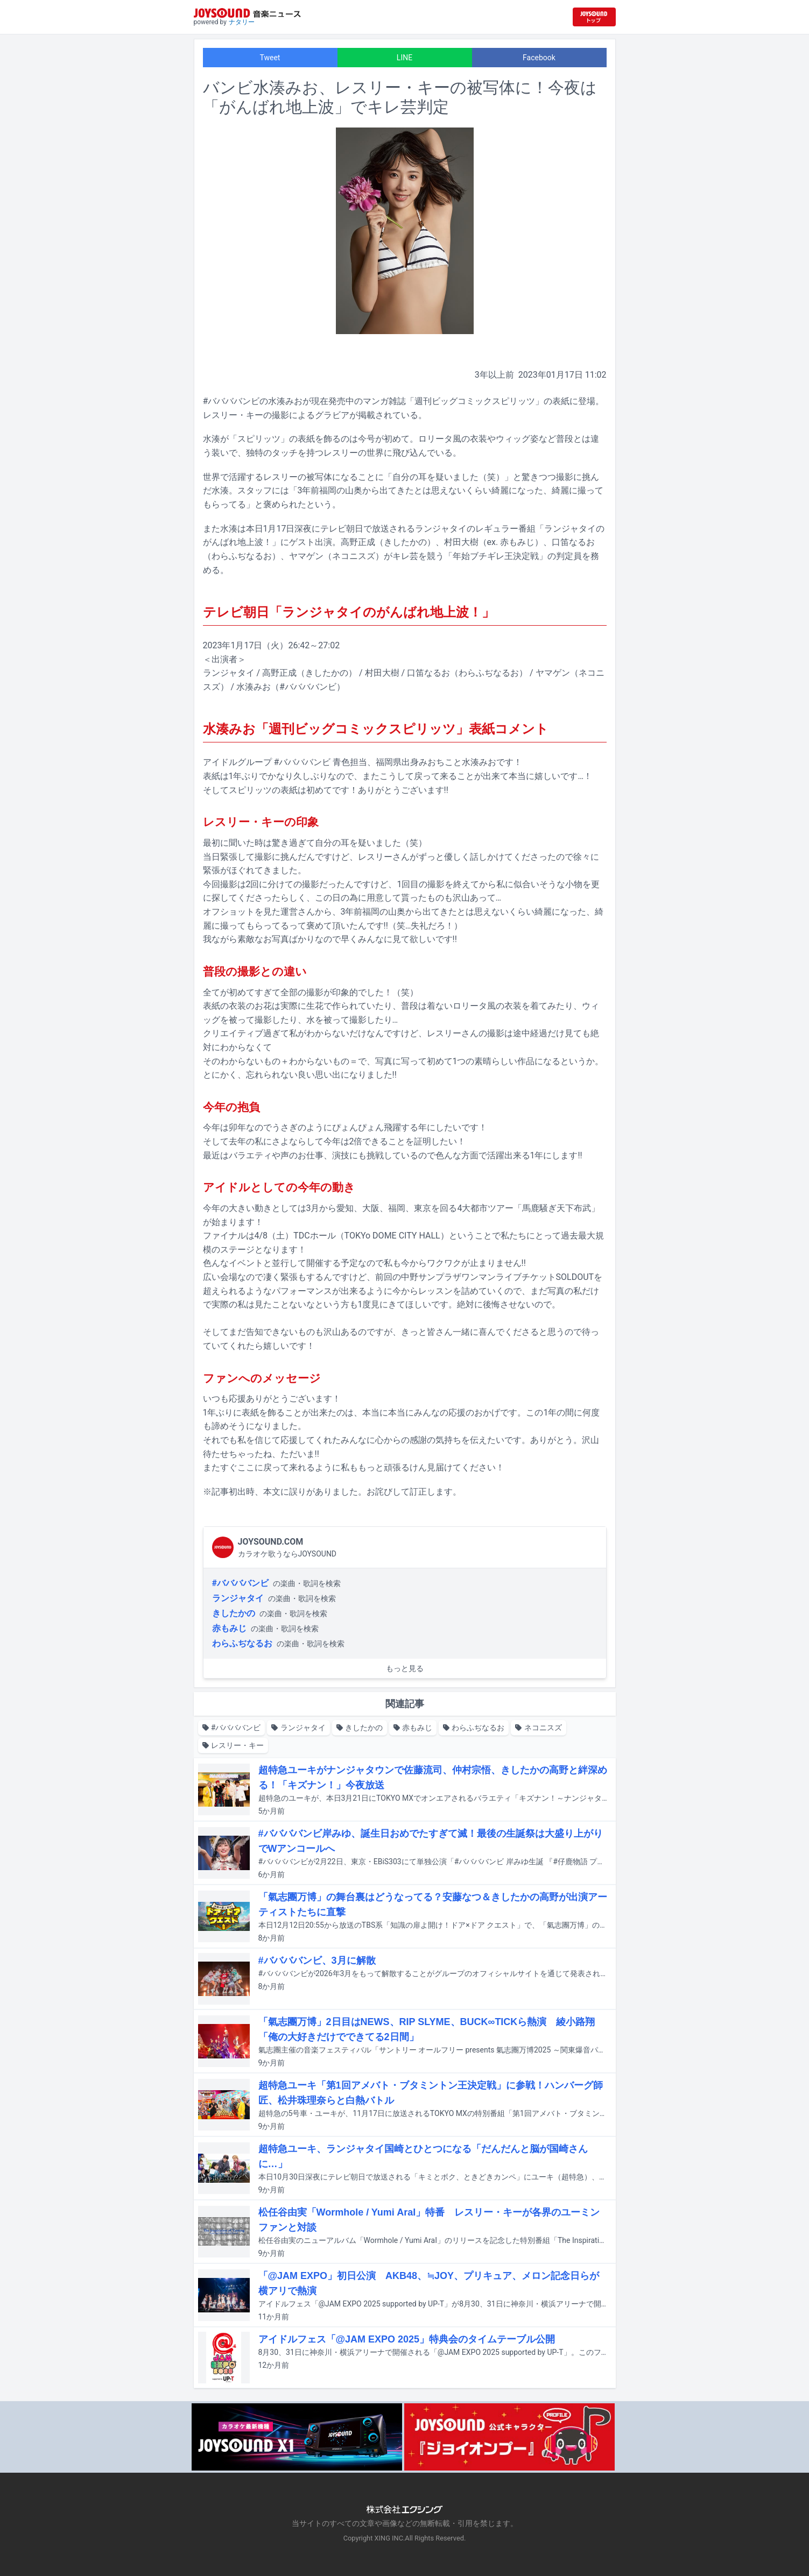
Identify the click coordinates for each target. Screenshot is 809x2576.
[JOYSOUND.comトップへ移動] (594, 17)
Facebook (539, 57)
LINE (404, 57)
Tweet (270, 57)
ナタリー (242, 22)
